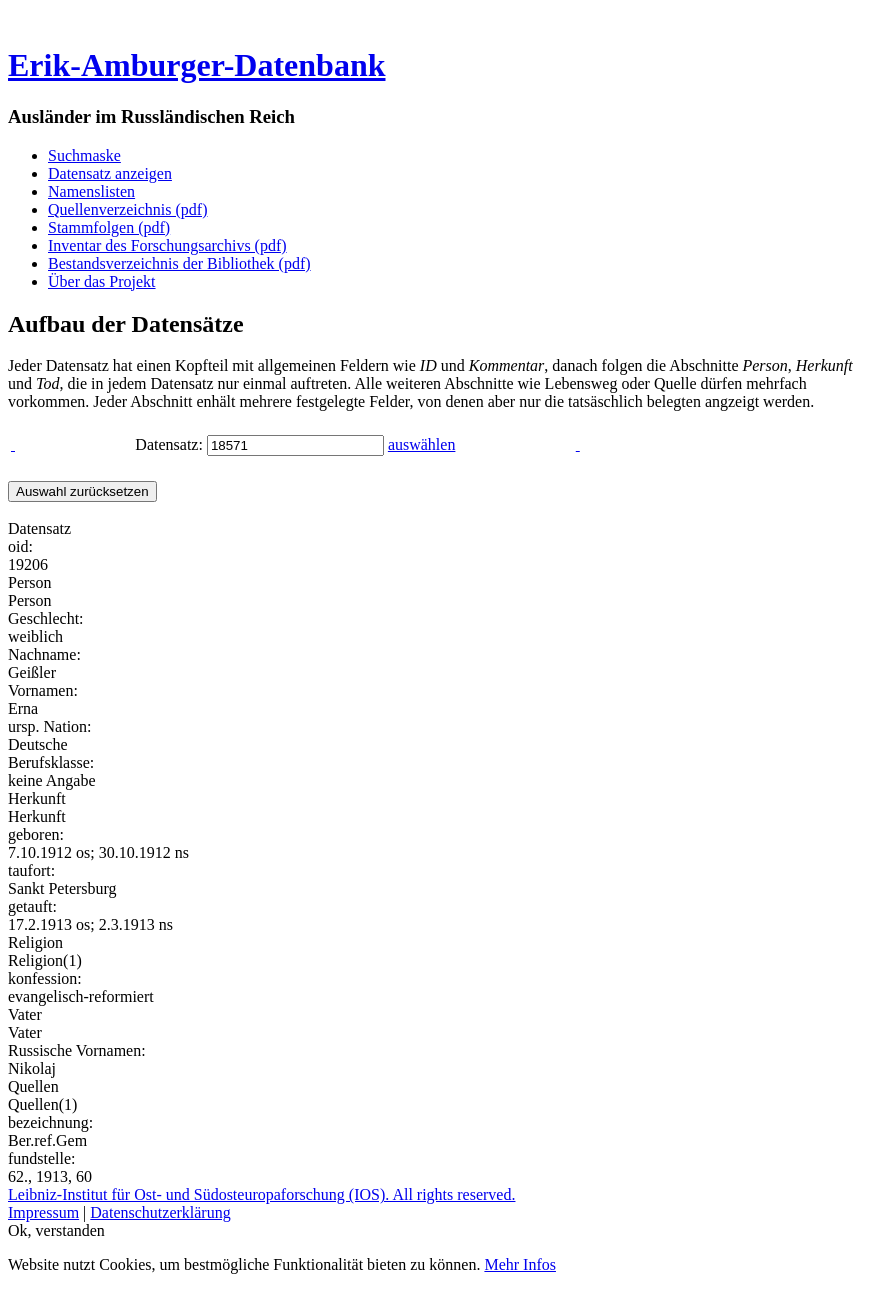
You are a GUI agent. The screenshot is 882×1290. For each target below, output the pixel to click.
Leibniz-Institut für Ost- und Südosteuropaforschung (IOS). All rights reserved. (261, 1194)
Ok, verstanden (56, 1230)
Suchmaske (84, 155)
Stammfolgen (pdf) (109, 227)
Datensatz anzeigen (110, 173)
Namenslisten (91, 191)
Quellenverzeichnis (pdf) (127, 209)
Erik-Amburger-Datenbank (196, 65)
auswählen (422, 444)
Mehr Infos (520, 1264)
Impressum (43, 1212)
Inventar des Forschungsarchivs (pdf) (167, 245)
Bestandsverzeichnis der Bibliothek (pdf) (179, 263)
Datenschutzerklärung (160, 1212)
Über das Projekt (102, 281)
